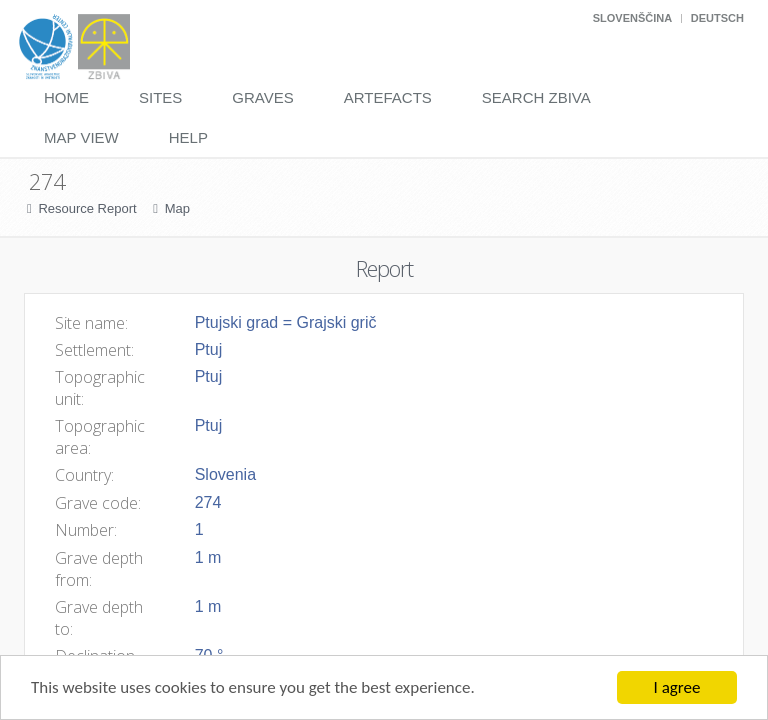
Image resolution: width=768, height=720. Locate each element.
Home (66, 97)
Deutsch (717, 18)
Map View (81, 137)
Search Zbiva (536, 97)
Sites (160, 97)
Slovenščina (632, 18)
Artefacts (388, 97)
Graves (262, 97)
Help (188, 137)
